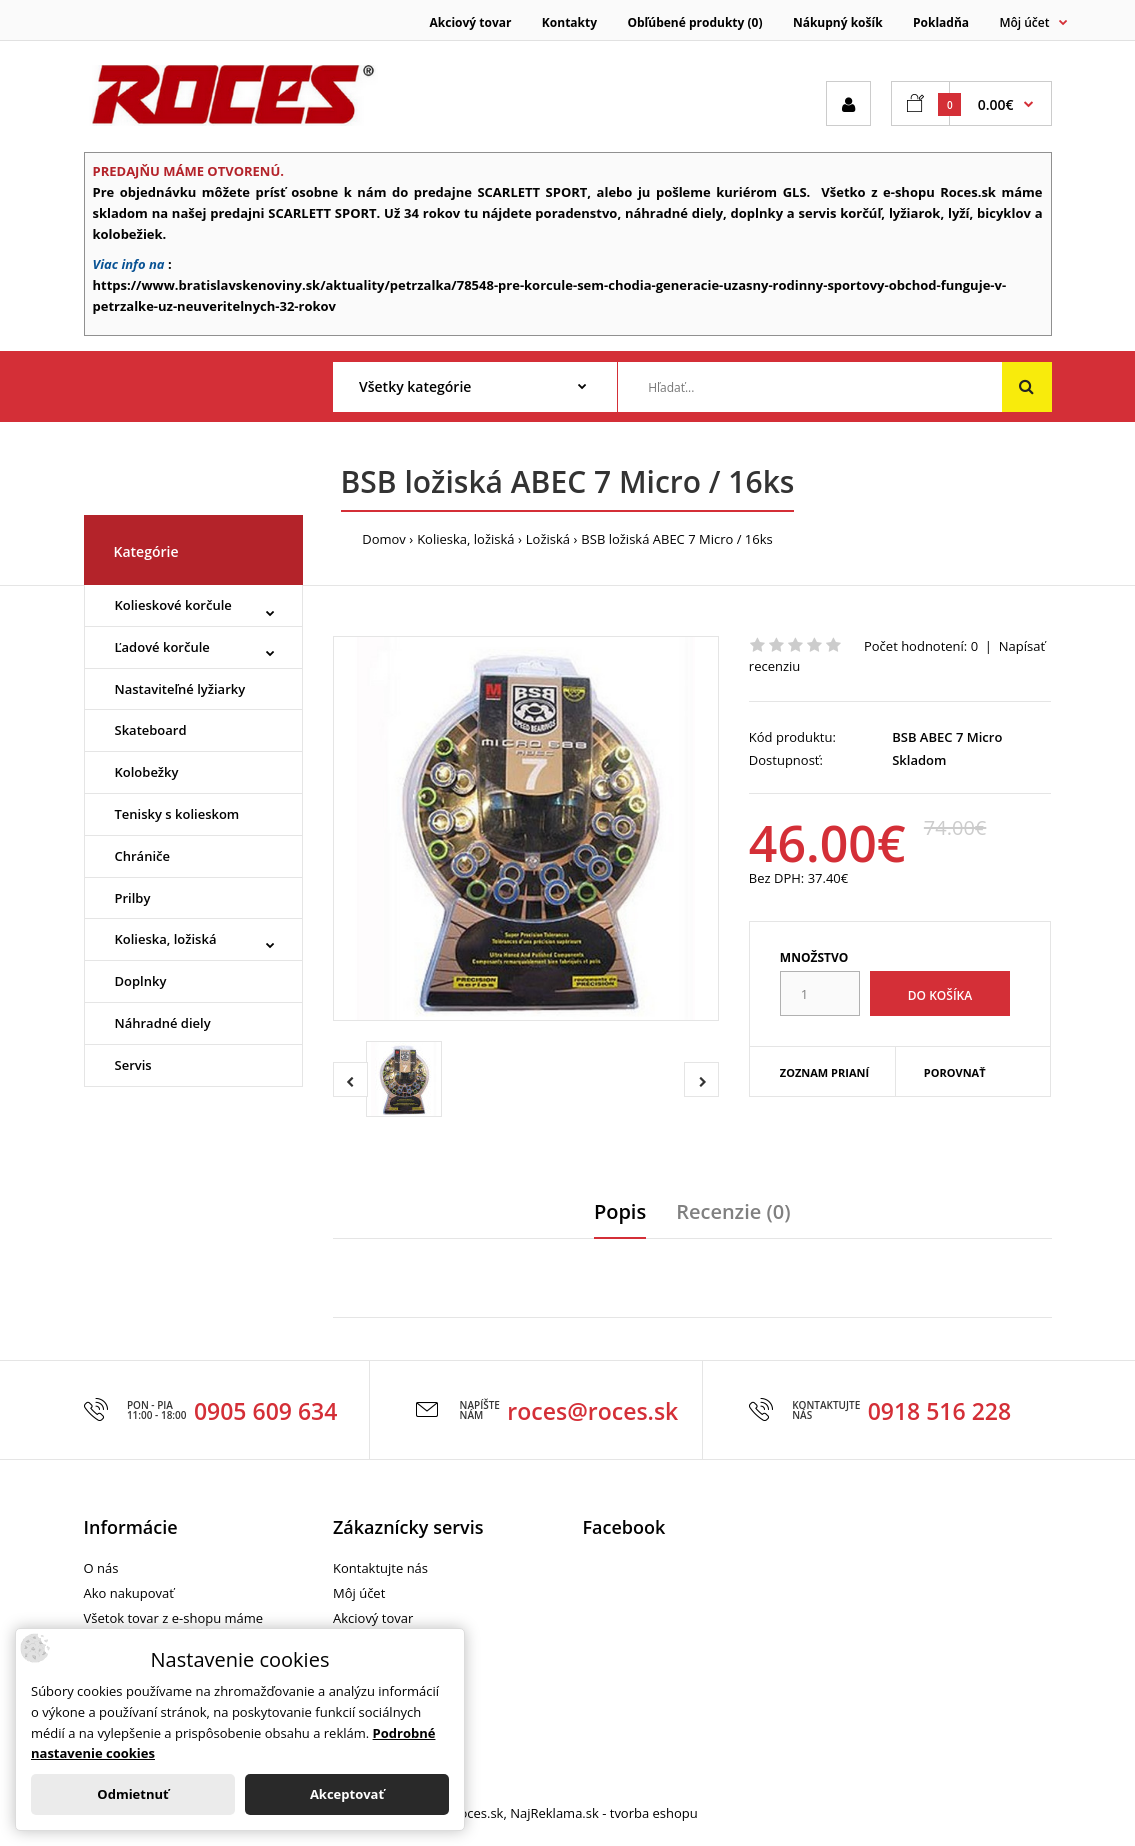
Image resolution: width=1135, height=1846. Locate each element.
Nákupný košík (838, 22)
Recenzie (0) (733, 1211)
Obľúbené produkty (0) (694, 22)
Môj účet (359, 1593)
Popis (620, 1211)
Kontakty (569, 22)
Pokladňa (941, 22)
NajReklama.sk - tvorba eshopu (604, 1813)
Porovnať (955, 1072)
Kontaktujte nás (380, 1568)
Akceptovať (347, 1794)
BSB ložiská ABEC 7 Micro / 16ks (676, 539)
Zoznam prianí (824, 1072)
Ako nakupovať (129, 1593)
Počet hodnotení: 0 (921, 646)
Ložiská (548, 539)
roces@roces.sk (592, 1411)
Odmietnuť (132, 1794)
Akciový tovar (471, 22)
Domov (384, 539)
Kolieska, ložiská (465, 539)
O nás (101, 1568)
